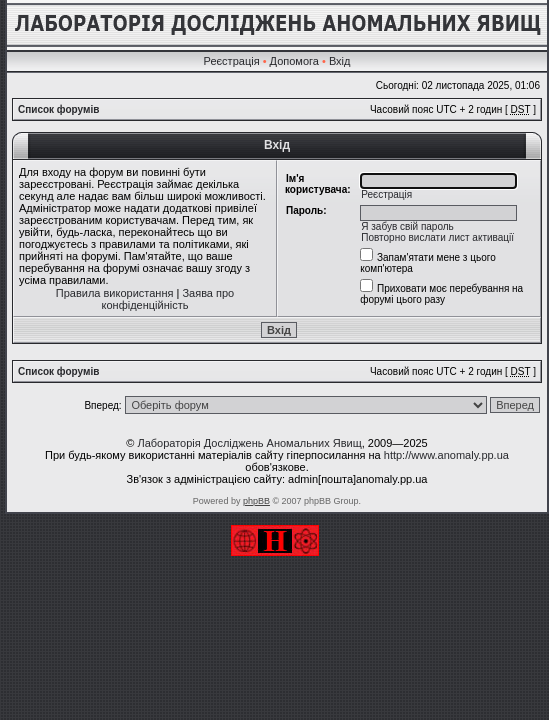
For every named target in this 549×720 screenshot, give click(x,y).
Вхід (340, 61)
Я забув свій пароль (407, 226)
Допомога (294, 61)
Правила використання (115, 293)
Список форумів (58, 109)
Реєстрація (232, 61)
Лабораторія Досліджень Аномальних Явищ (249, 443)
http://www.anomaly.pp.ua (446, 455)
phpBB (256, 501)
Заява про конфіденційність (168, 299)
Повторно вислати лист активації (437, 237)
